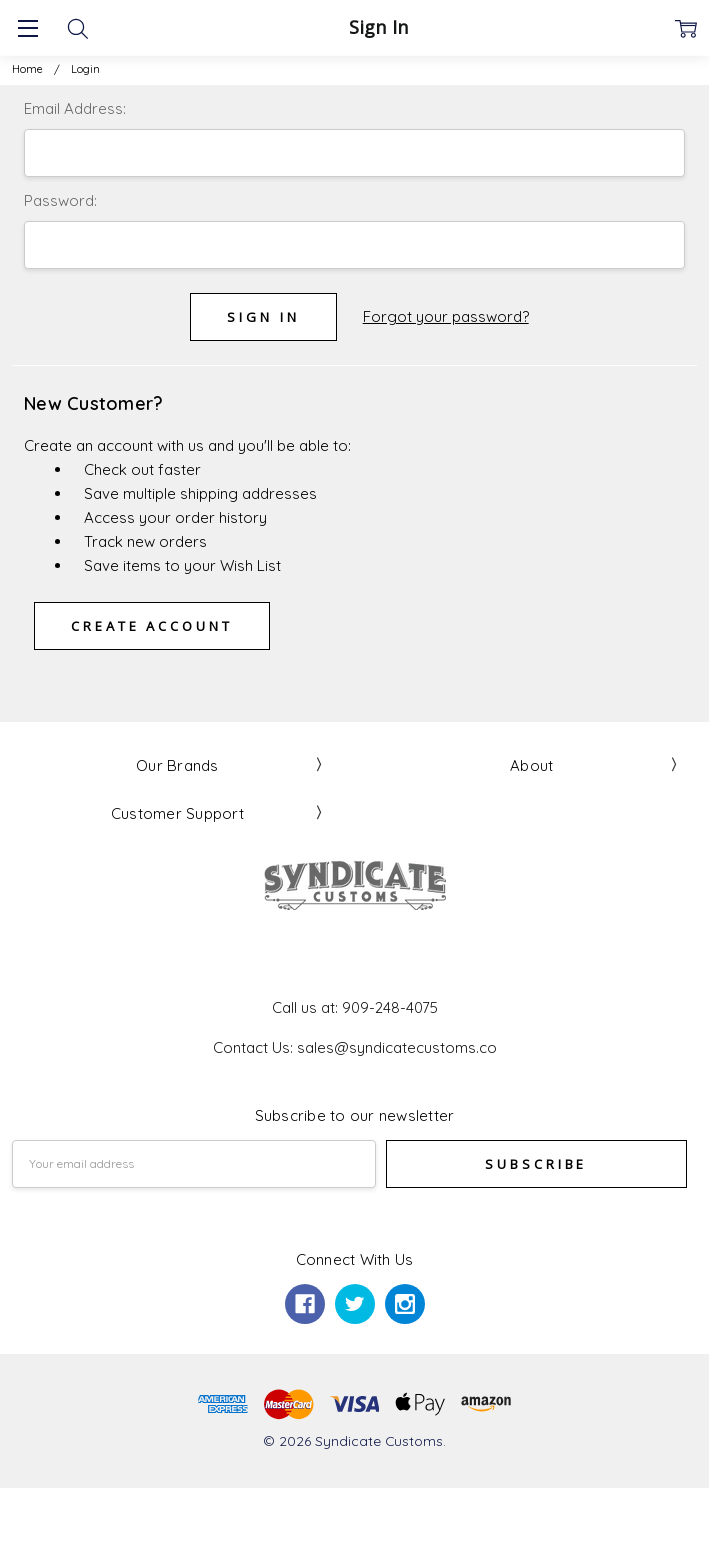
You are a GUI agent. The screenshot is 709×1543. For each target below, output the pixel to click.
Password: (60, 200)
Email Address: (75, 108)
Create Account (152, 626)
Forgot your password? (446, 316)
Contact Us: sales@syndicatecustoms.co (355, 1047)
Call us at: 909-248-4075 (355, 1007)
